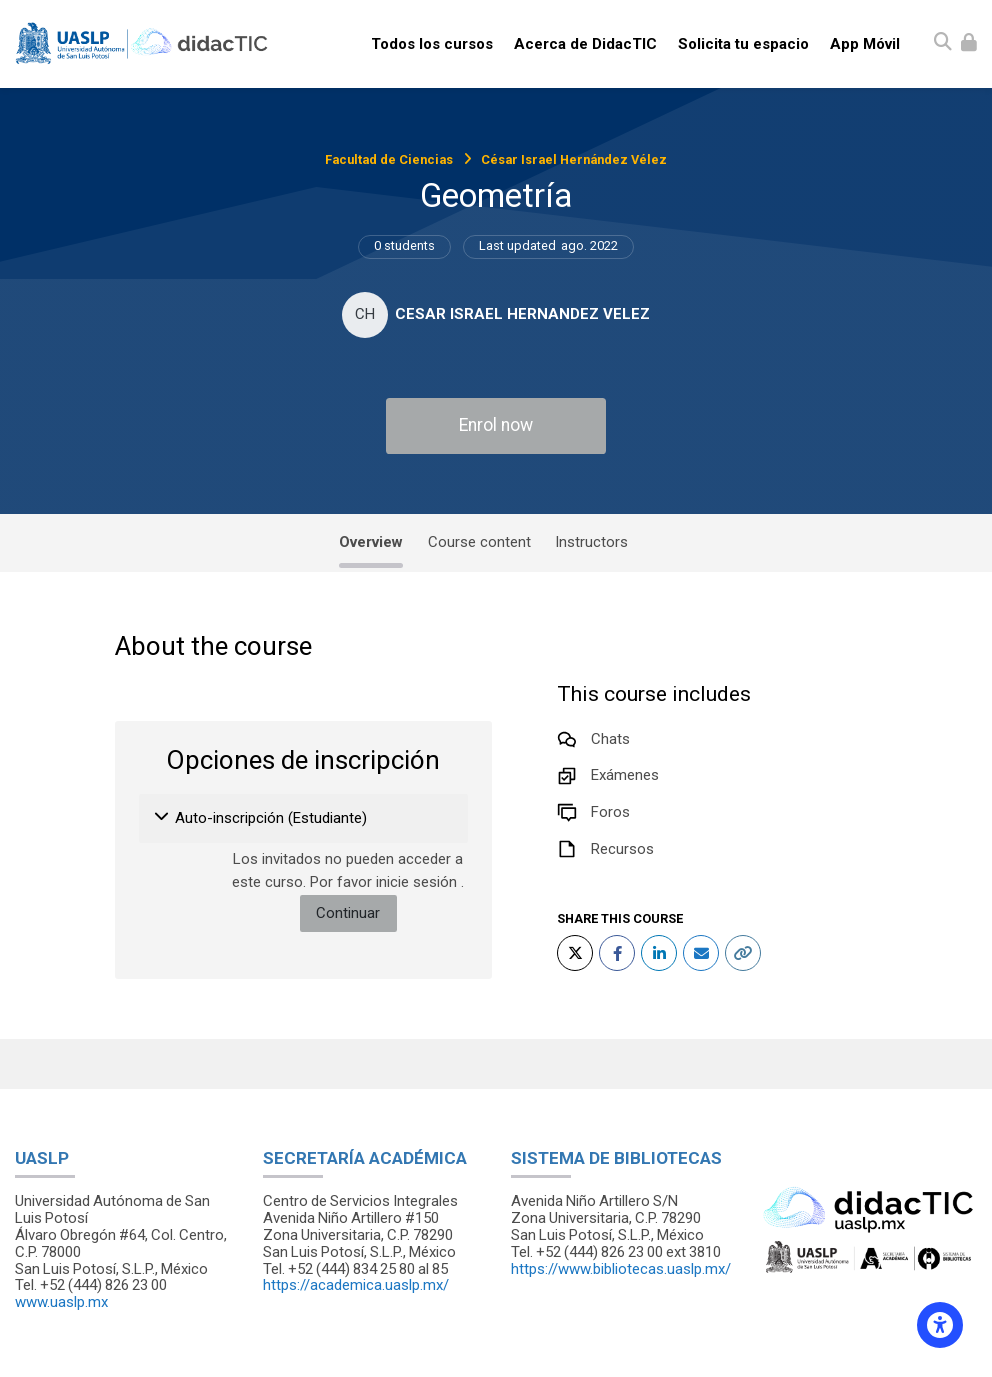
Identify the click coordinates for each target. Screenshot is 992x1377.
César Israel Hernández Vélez (574, 159)
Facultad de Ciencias (389, 159)
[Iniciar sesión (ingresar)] (969, 43)
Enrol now (496, 425)
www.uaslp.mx (61, 1302)
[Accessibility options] (940, 1325)
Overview (371, 542)
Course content (479, 542)
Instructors (591, 542)
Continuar (348, 913)
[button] (162, 818)
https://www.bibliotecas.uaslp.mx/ (621, 1269)
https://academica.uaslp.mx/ (356, 1285)
